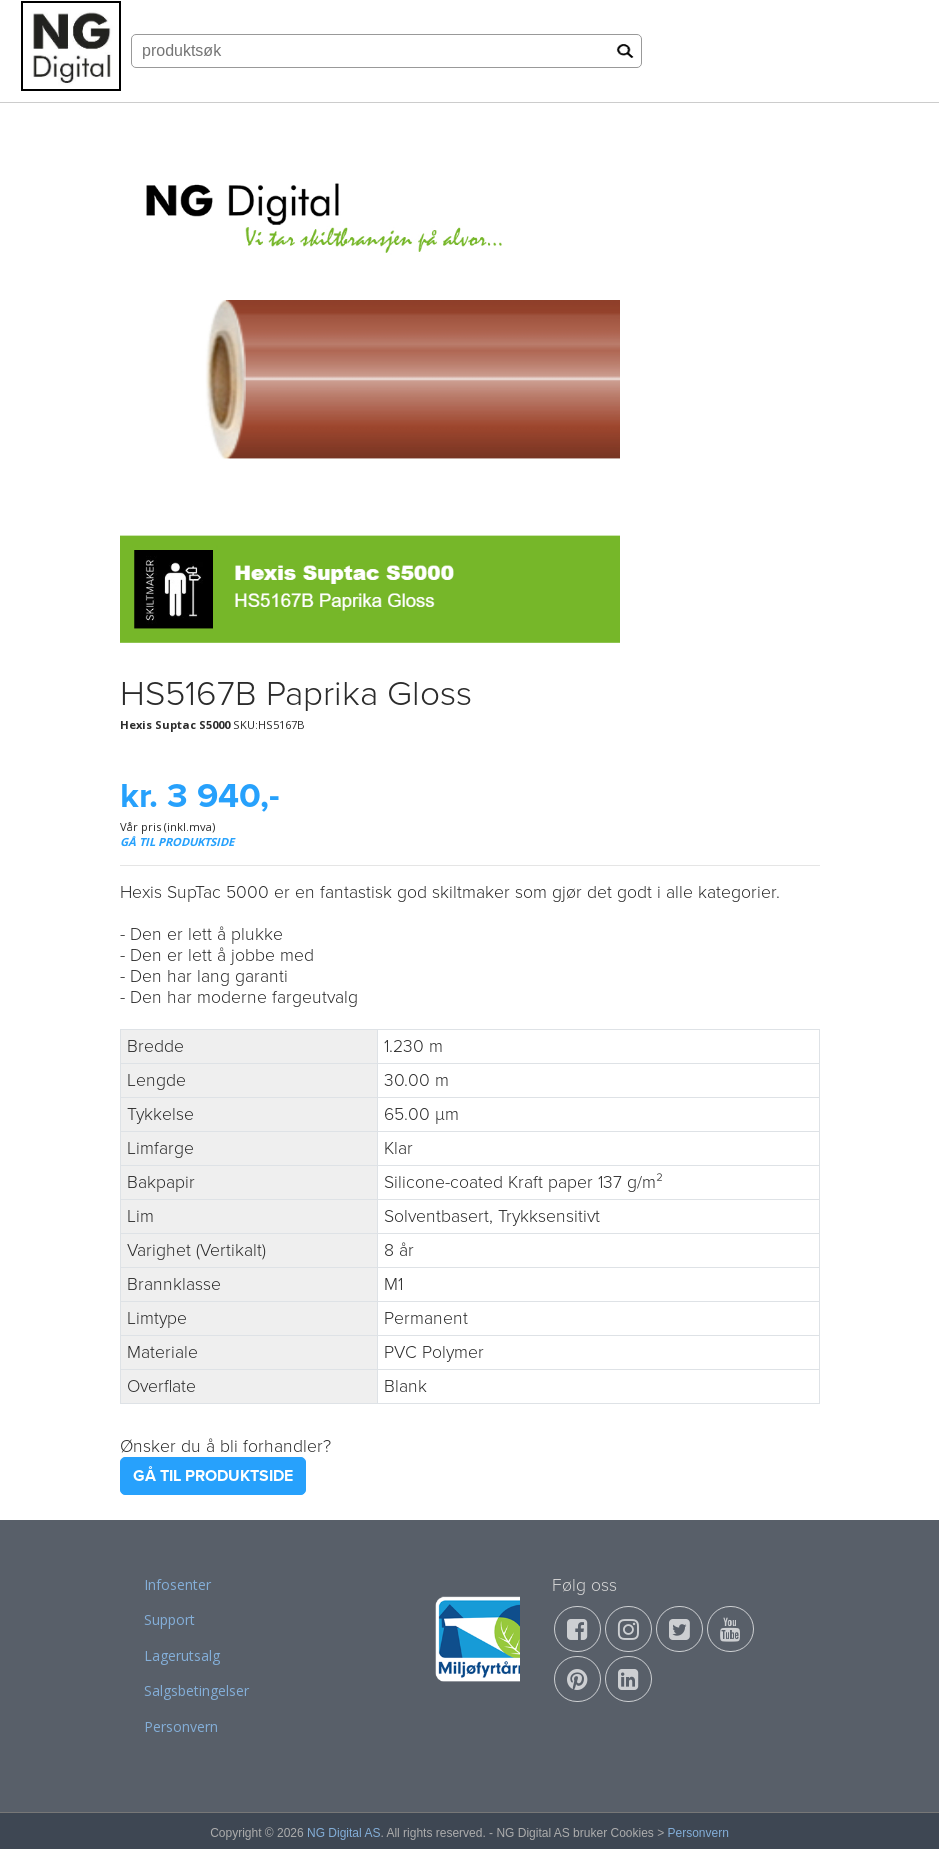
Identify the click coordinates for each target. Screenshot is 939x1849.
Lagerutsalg (182, 1655)
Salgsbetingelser (196, 1690)
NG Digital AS (343, 1833)
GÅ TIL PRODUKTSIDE (177, 841)
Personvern (181, 1726)
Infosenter (177, 1584)
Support (169, 1619)
